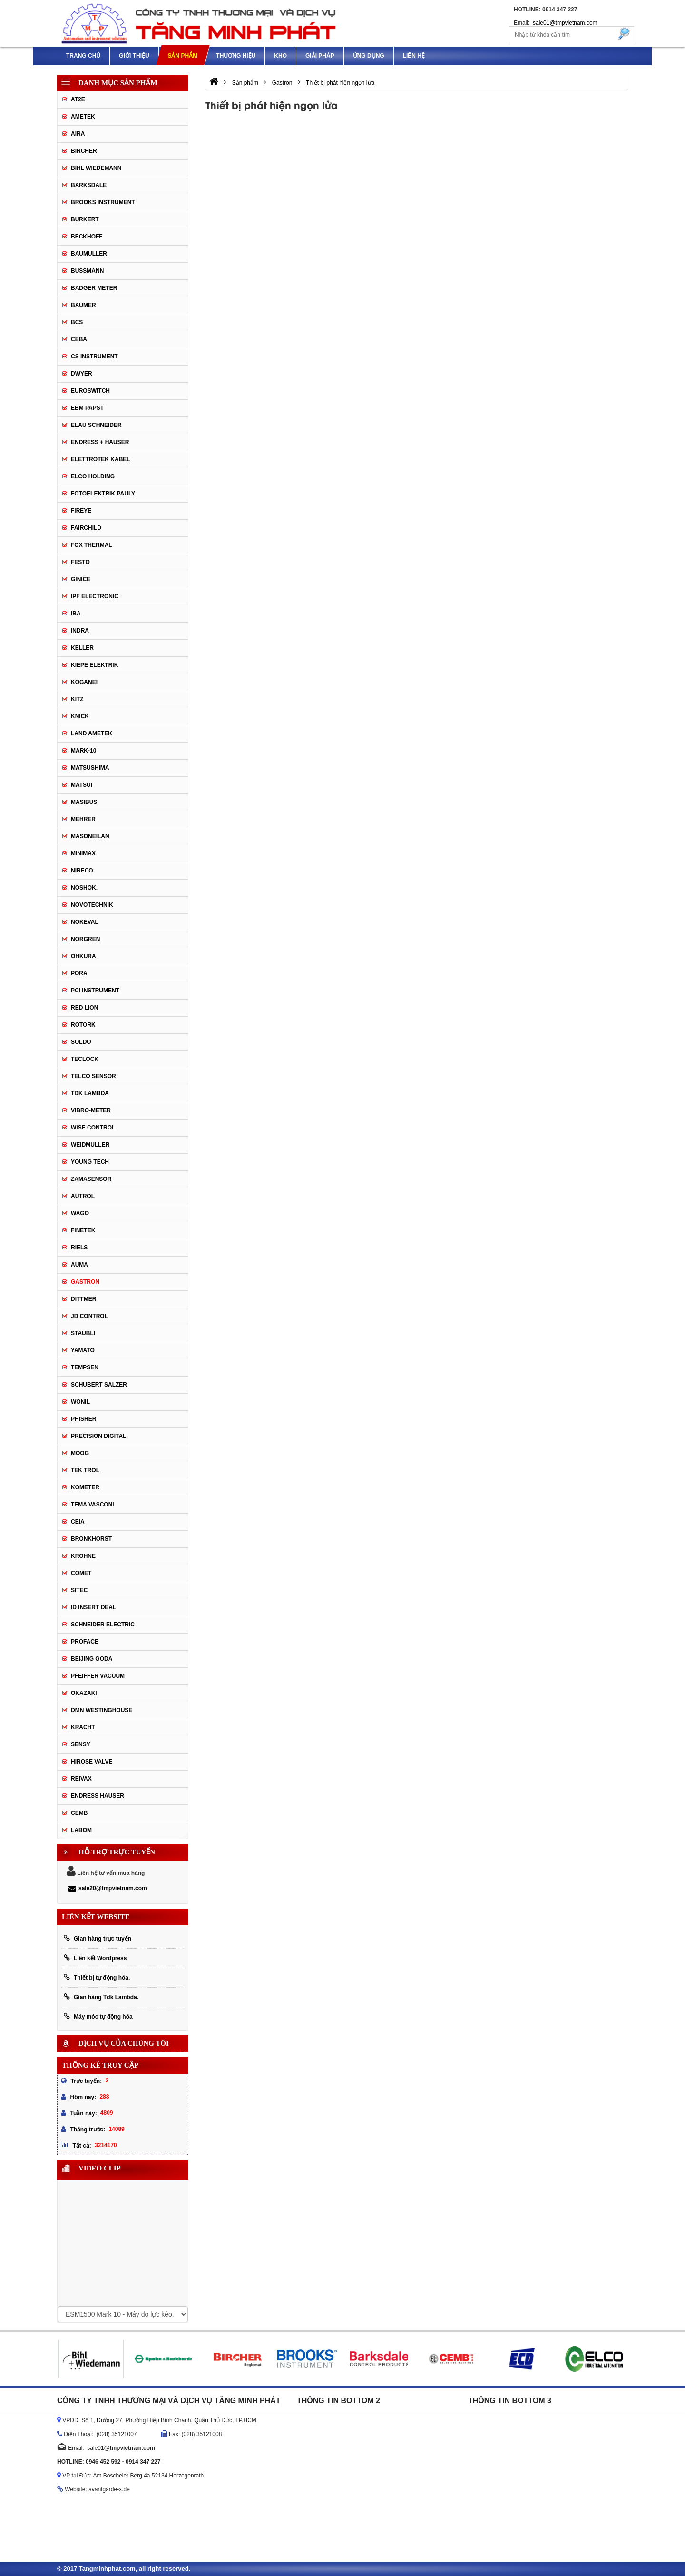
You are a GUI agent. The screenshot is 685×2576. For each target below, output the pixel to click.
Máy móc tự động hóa (98, 2016)
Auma (79, 1264)
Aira (78, 133)
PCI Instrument (95, 990)
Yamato (83, 1350)
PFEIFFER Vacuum (98, 1676)
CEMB (79, 1813)
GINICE (80, 579)
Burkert (85, 219)
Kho (280, 55)
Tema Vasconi (92, 1504)
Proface (84, 1641)
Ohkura (83, 956)
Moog (80, 1453)
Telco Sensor (93, 1076)
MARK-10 (83, 750)
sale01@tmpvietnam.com (565, 23)
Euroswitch (90, 390)
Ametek (83, 116)
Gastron (85, 1281)
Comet (81, 1573)
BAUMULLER (89, 253)
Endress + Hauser (100, 442)
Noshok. (84, 887)
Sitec (79, 1590)
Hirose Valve (92, 1761)
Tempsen (84, 1367)
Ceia (78, 1521)
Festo (80, 562)
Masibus (84, 802)
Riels (79, 1247)
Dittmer (83, 1299)
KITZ (77, 699)
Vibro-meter (91, 1110)
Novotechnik (92, 905)
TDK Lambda (90, 1093)
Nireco (82, 870)
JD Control (89, 1316)
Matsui (81, 785)
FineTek (83, 1230)
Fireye (81, 510)
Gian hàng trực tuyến (97, 1938)
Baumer (83, 305)
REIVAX (81, 1778)
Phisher (83, 1419)
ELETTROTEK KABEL (100, 459)
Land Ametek (91, 733)
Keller (82, 647)
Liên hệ (414, 55)
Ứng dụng (368, 55)
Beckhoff (87, 236)
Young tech (90, 1162)
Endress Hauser (97, 1796)
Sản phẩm (182, 55)
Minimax (83, 853)
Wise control (93, 1127)
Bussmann (87, 271)
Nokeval (84, 922)
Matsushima (90, 767)
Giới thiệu (134, 55)
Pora (79, 973)
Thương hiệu (235, 55)
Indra (80, 630)
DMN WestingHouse (101, 1710)
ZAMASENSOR (91, 1179)
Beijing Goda (91, 1658)
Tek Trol (85, 1470)
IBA (76, 613)
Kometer (85, 1487)
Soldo (81, 1042)
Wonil (80, 1401)
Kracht (83, 1727)
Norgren (85, 939)
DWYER (81, 373)
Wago (80, 1213)
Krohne (83, 1556)
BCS (77, 322)
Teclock (84, 1059)
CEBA (79, 339)
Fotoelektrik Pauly (103, 493)
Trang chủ (83, 55)
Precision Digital (98, 1436)
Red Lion (84, 1007)
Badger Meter (94, 288)
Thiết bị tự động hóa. (97, 1977)
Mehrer (83, 819)
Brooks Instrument (103, 202)
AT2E (78, 99)
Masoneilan (90, 836)
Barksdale (89, 185)
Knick (80, 716)
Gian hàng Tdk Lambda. (101, 1997)
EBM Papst (87, 408)
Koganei (84, 682)
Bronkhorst (91, 1539)
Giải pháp (319, 55)
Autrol (83, 1196)
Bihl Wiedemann (96, 168)
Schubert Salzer (99, 1384)
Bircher (84, 151)
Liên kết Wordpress (95, 1958)
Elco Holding (93, 476)
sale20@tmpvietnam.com (107, 1888)
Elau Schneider (96, 425)
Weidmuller (90, 1144)
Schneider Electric (103, 1624)
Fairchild (86, 528)
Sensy (80, 1744)
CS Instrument (94, 356)
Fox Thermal (91, 545)
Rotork (83, 1024)
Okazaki (84, 1693)
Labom (81, 1830)
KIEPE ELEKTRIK (94, 665)
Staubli (83, 1333)
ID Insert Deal (93, 1607)
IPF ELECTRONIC (94, 596)
